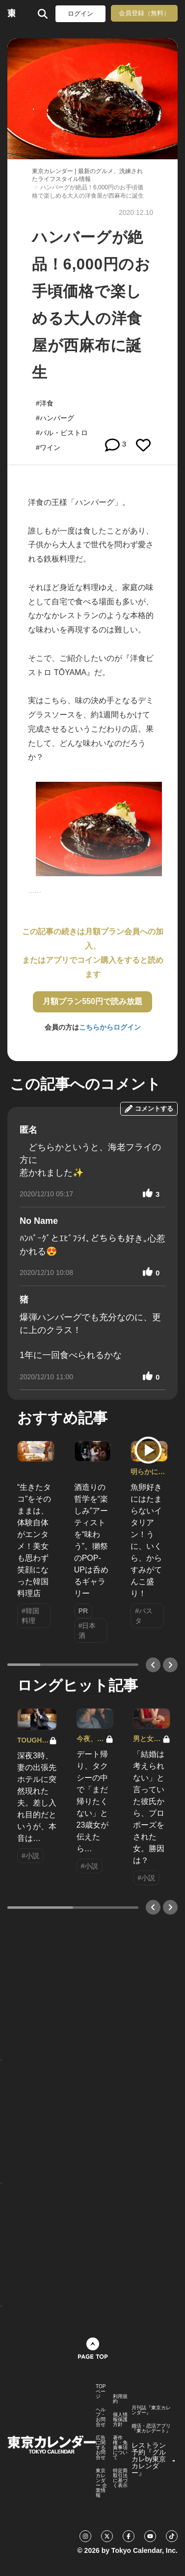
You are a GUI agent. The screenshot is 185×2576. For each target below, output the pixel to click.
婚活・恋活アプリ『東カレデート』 (151, 2428)
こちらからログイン (110, 1027)
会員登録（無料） (144, 13)
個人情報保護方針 (120, 2419)
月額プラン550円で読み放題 (92, 1001)
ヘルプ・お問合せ (101, 2417)
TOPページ (101, 2391)
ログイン (80, 13)
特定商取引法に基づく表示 (120, 2478)
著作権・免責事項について (120, 2447)
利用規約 (120, 2399)
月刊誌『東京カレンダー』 (151, 2410)
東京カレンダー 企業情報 (101, 2483)
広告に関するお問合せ (101, 2447)
